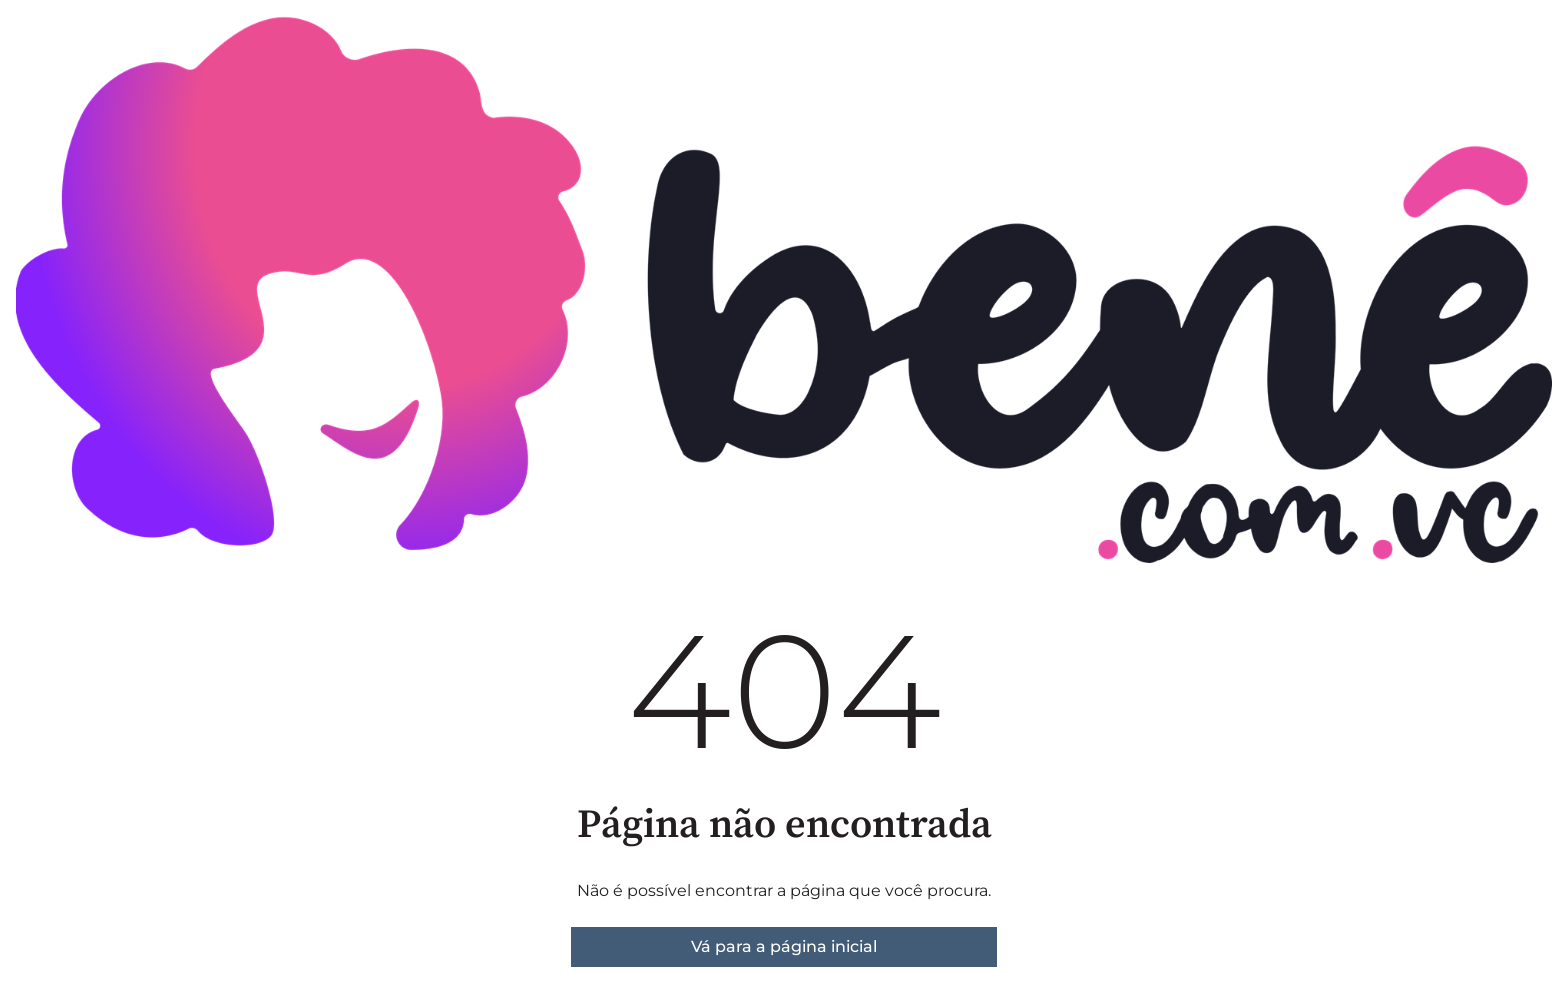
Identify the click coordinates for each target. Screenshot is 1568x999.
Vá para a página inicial (784, 946)
